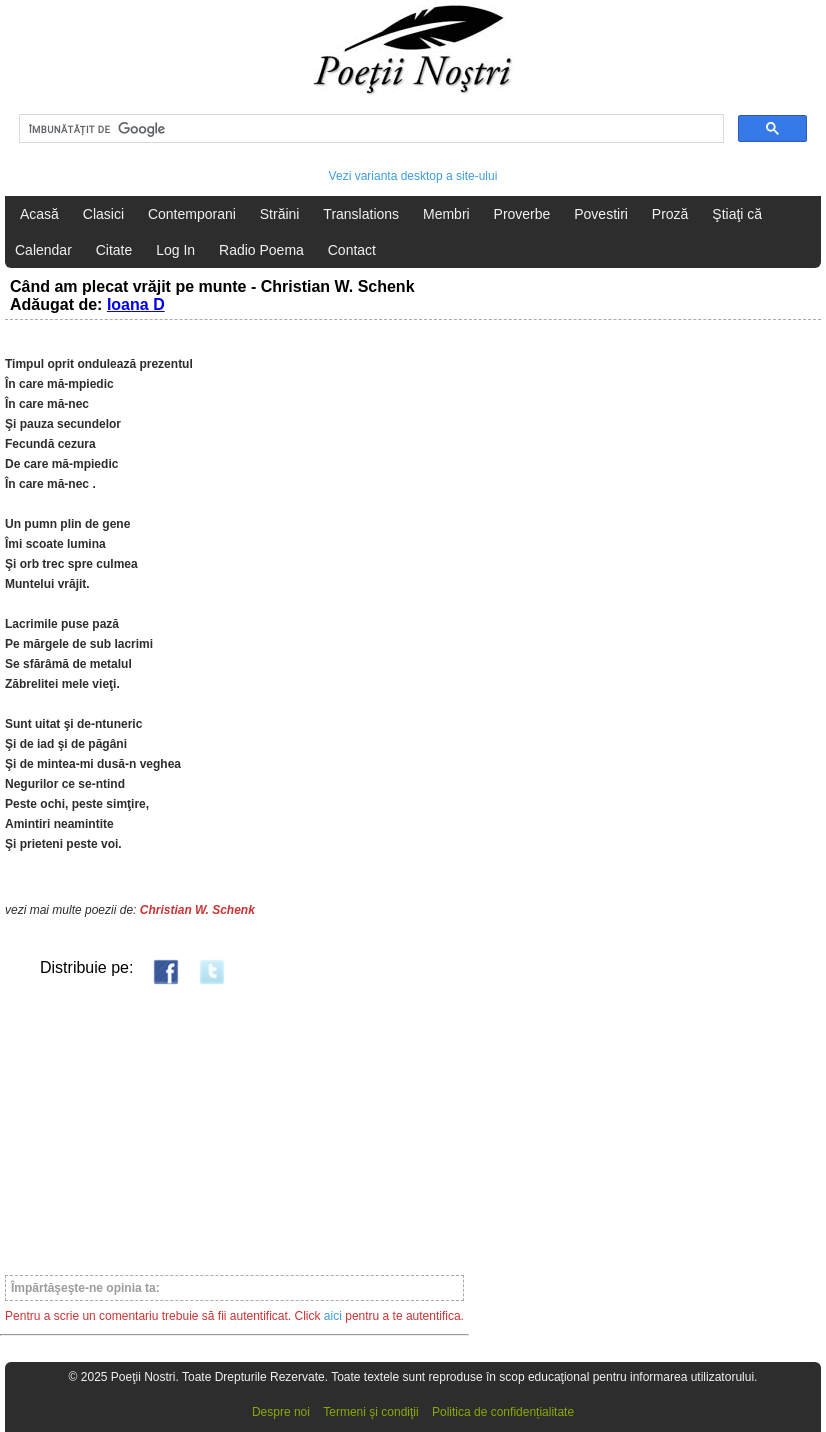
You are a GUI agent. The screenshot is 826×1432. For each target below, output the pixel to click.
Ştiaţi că (737, 214)
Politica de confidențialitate (503, 1412)
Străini (280, 214)
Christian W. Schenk (197, 910)
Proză (670, 214)
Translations (361, 214)
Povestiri (601, 214)
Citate (114, 250)
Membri (446, 214)
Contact (352, 250)
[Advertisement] (234, 1129)
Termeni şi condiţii (370, 1412)
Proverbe (522, 214)
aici (333, 1316)
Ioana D (136, 304)
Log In (175, 250)
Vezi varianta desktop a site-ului (413, 176)
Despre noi (281, 1412)
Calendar (43, 250)
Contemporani (192, 214)
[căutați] (369, 129)
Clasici (103, 214)
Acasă (39, 214)
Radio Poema (261, 250)
